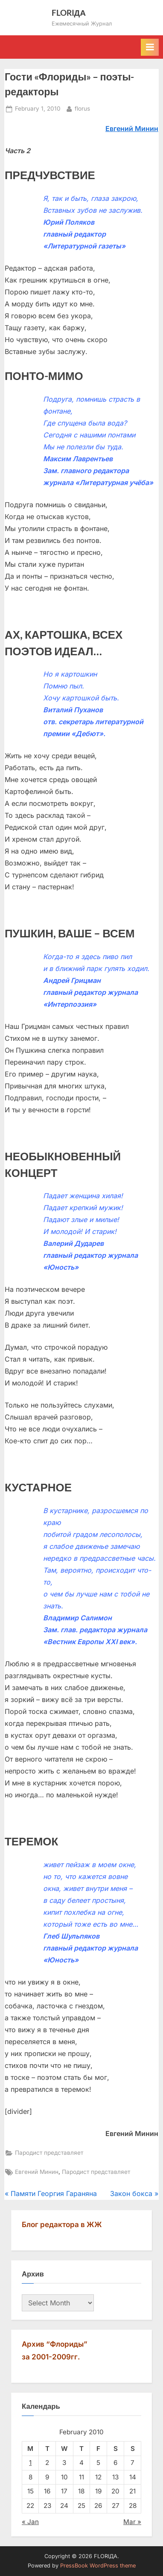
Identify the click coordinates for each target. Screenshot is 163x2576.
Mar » (132, 2522)
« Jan (30, 2522)
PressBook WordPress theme (98, 2565)
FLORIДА (69, 12)
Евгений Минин (36, 2171)
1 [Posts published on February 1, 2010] (30, 2463)
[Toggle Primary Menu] (150, 47)
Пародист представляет (49, 2152)
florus (82, 108)
